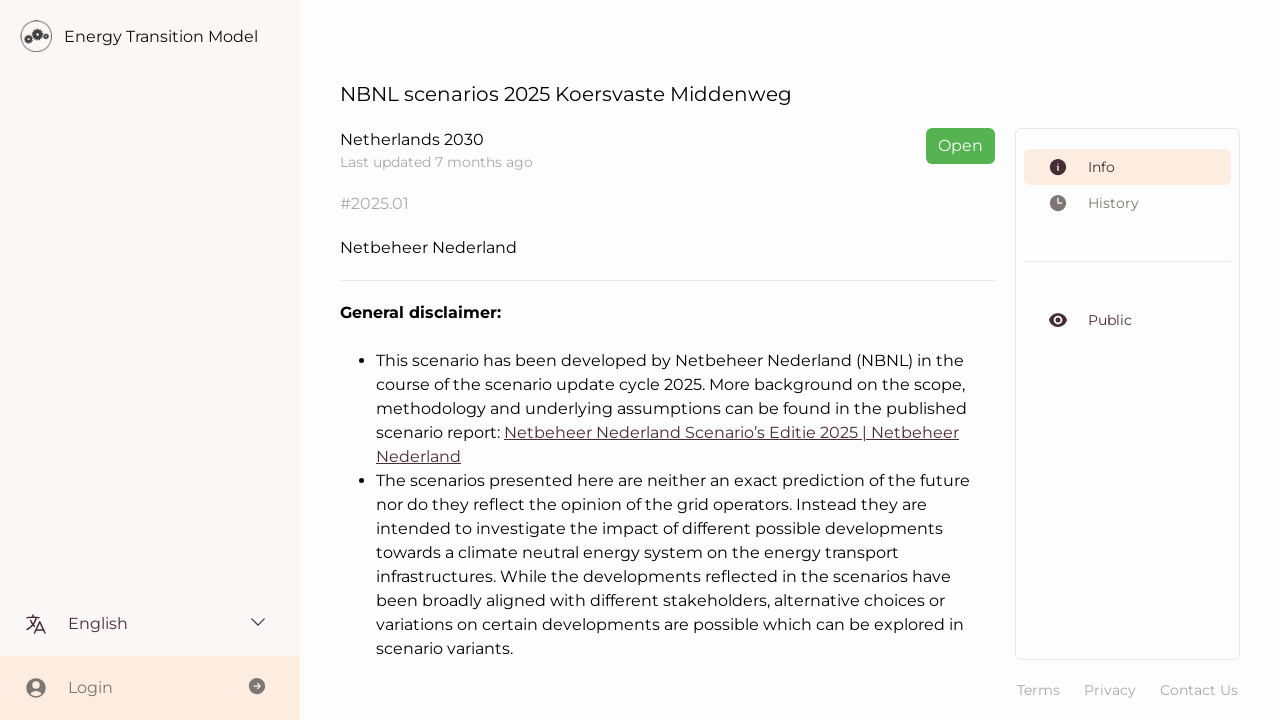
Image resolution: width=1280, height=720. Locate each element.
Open (960, 145)
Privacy (1110, 690)
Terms (1038, 690)
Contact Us (1199, 690)
